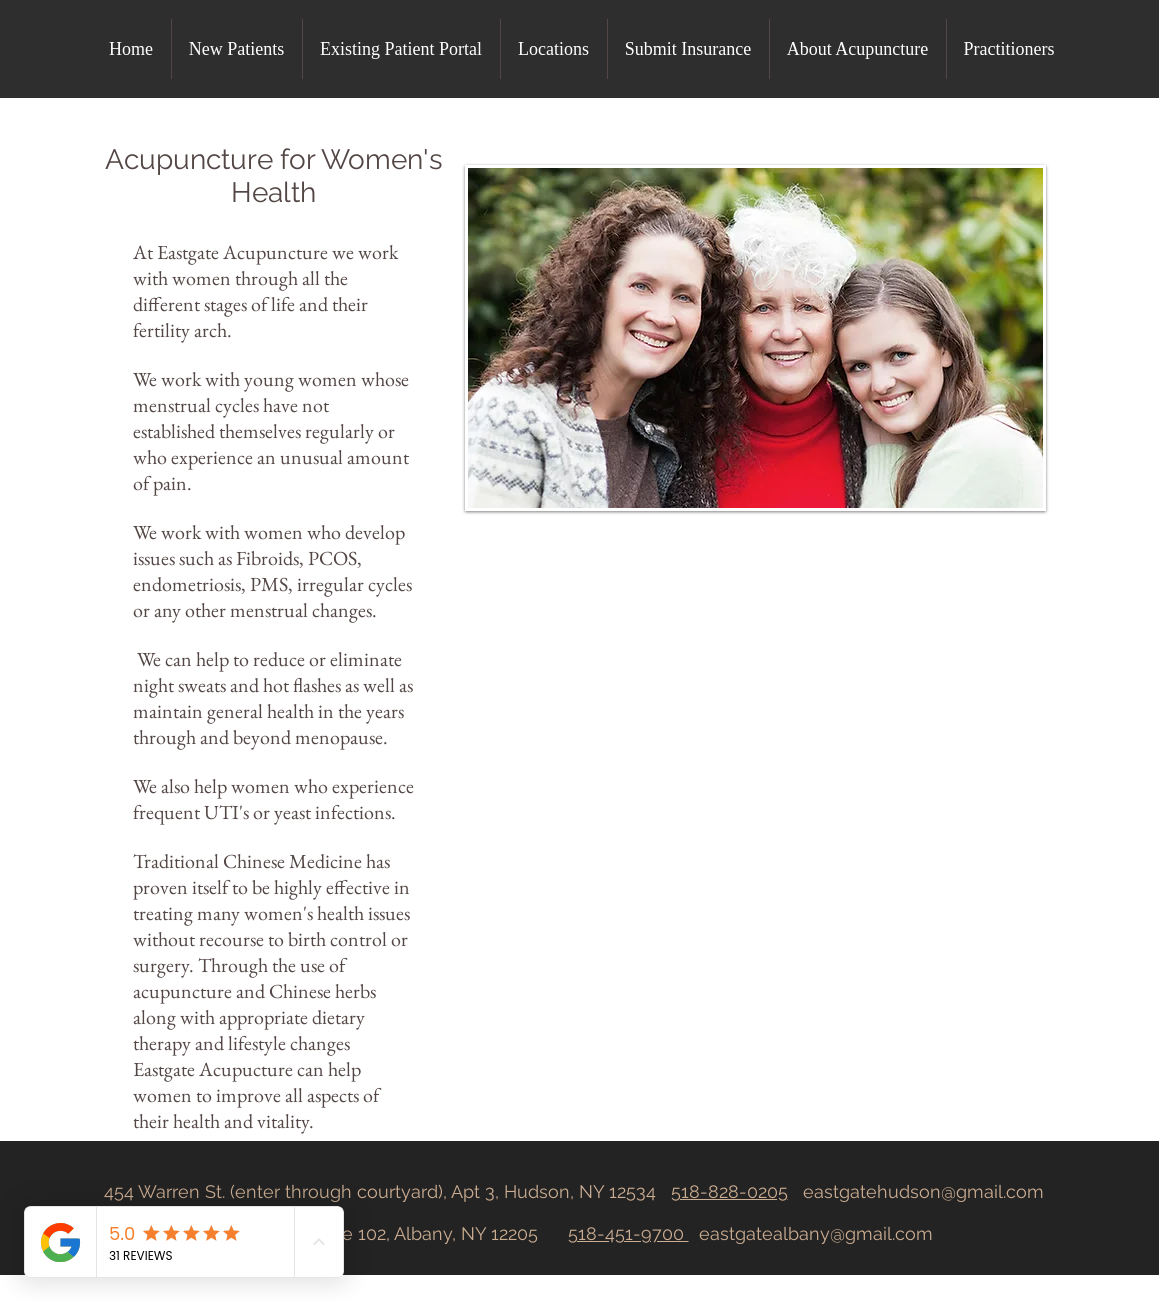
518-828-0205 (729, 1191)
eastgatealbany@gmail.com (816, 1233)
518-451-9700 (628, 1233)
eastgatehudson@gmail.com (923, 1191)
